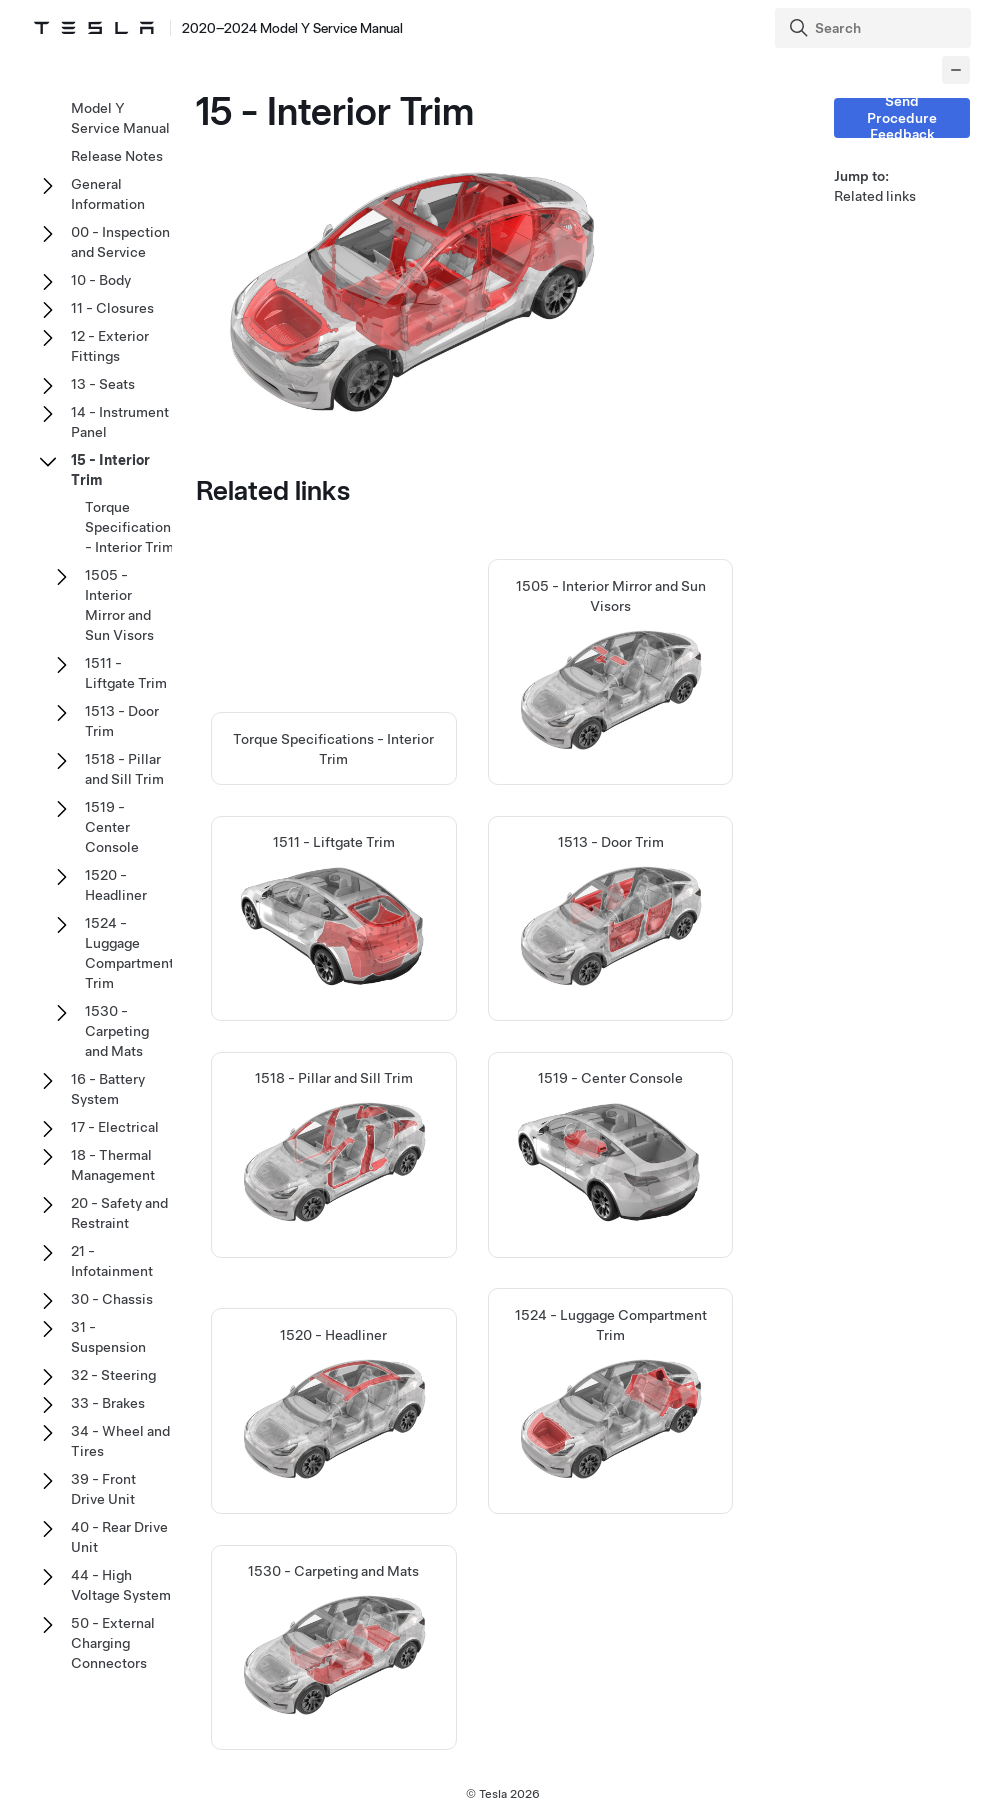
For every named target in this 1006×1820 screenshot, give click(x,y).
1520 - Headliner (116, 885)
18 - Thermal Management (113, 1165)
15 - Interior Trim (110, 470)
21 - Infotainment (112, 1261)
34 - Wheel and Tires (120, 1441)
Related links (875, 196)
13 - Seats (103, 384)
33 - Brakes (108, 1403)
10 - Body (101, 280)
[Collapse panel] (956, 70)
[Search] (875, 28)
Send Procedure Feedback (902, 118)
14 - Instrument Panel (120, 422)
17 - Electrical (115, 1127)
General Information (108, 194)
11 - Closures (112, 308)
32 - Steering (113, 1375)
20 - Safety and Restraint (119, 1213)
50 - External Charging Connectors (113, 1643)
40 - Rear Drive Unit (119, 1537)
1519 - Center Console (112, 827)
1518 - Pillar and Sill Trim (124, 769)
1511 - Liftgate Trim (126, 673)
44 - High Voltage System (121, 1585)
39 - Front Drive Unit (103, 1489)
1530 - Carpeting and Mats (117, 1031)
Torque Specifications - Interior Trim (131, 527)
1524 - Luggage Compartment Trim (129, 953)
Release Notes (117, 156)
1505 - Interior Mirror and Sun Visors (119, 605)
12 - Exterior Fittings (110, 346)
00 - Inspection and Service (120, 242)
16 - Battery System (108, 1089)
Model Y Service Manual (120, 118)
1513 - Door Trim (122, 721)
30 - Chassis (112, 1299)
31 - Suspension (108, 1337)
